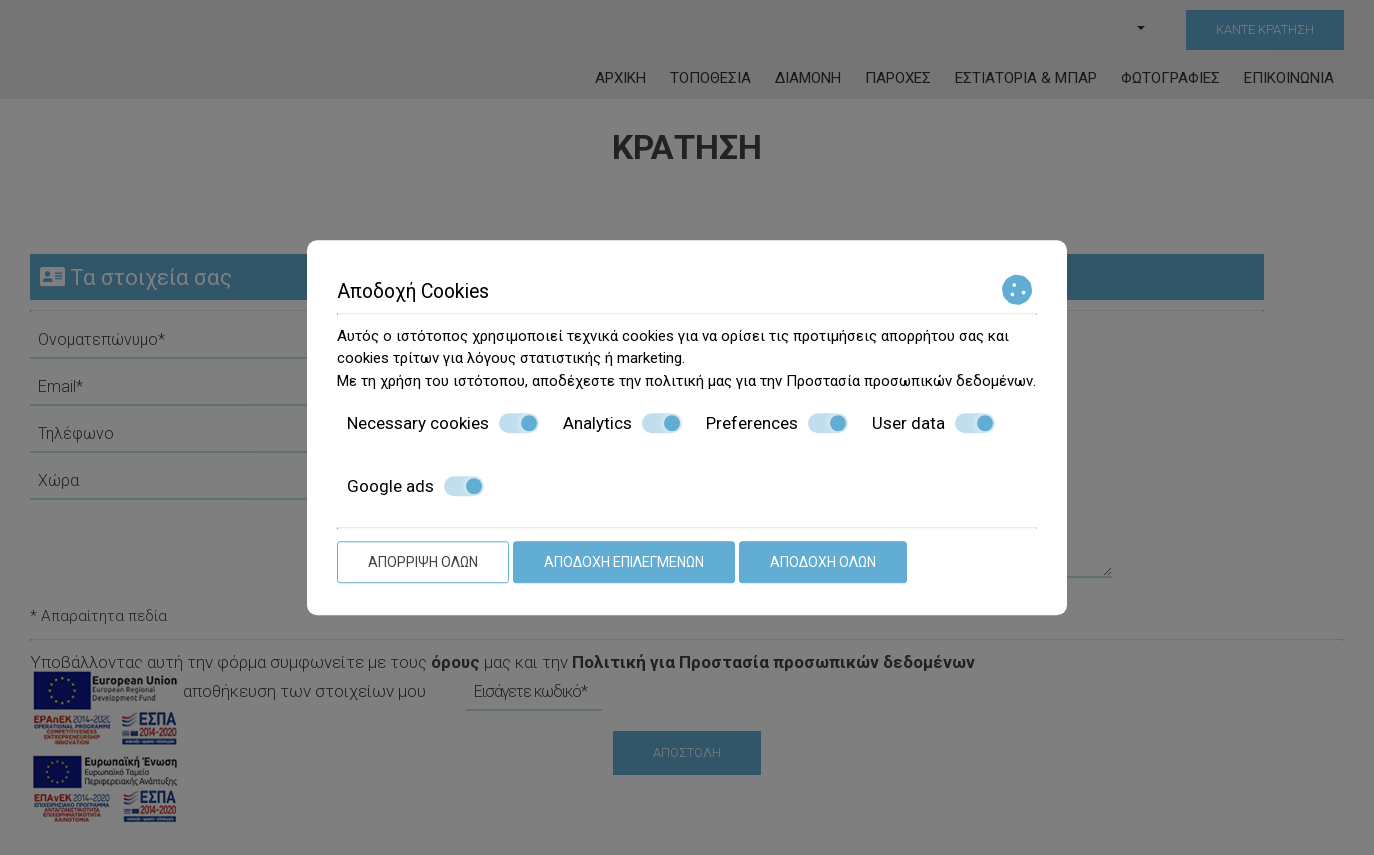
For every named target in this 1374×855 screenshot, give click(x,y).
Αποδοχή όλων (823, 562)
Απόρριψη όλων (423, 562)
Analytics (622, 423)
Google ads (415, 486)
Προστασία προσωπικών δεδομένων (909, 381)
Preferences (777, 423)
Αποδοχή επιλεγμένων (624, 562)
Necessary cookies (443, 423)
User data (933, 423)
